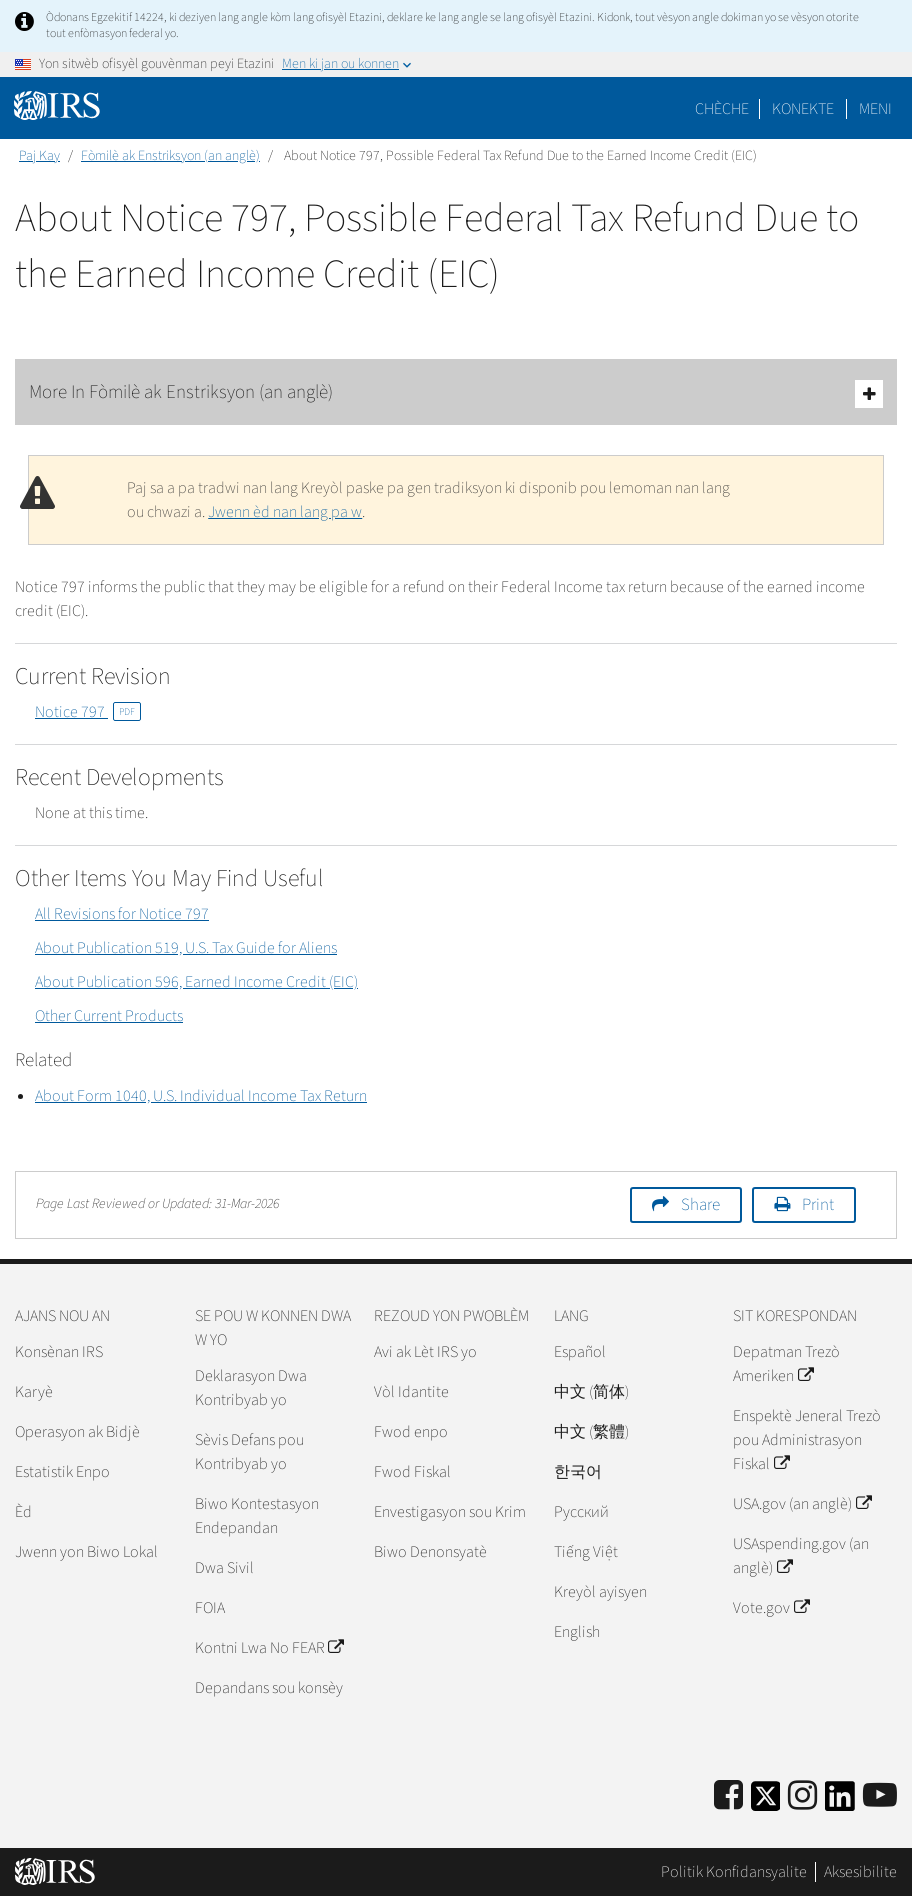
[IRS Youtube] (880, 1796)
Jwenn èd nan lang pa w (285, 512)
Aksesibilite (860, 1872)
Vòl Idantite (411, 1392)
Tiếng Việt (586, 1552)
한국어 (578, 1472)
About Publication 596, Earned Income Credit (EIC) (196, 982)
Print (818, 1205)
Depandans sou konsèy (269, 1688)
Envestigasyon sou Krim (450, 1512)
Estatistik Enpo (62, 1472)
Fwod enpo (411, 1432)
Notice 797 (88, 712)
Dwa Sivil (224, 1568)
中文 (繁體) (591, 1432)
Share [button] (700, 1205)
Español (580, 1352)
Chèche (722, 109)
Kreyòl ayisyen (600, 1592)
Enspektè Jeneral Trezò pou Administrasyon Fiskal (807, 1440)
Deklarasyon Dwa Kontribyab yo (251, 1388)
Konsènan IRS (59, 1352)
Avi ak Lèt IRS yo (425, 1352)
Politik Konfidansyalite (734, 1872)
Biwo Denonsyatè (430, 1552)
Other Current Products (109, 1016)
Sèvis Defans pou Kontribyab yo (249, 1452)
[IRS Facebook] (728, 1796)
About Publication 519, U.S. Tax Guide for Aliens (186, 948)
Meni (875, 109)
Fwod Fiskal (412, 1472)
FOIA (210, 1608)
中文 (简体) (591, 1392)
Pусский (581, 1512)
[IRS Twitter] (766, 1802)
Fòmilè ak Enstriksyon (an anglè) (170, 156)
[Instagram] (802, 1796)
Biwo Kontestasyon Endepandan (257, 1516)
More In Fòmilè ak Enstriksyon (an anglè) (456, 393)
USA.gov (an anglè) (801, 1504)
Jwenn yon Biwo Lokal (86, 1552)
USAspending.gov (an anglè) (801, 1556)
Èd (23, 1512)
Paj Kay (39, 156)
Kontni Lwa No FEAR (269, 1648)
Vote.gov (770, 1608)
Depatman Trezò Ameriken (786, 1364)
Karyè (34, 1392)
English (577, 1632)
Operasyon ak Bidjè (77, 1432)
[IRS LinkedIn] (840, 1802)
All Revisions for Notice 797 (122, 914)
